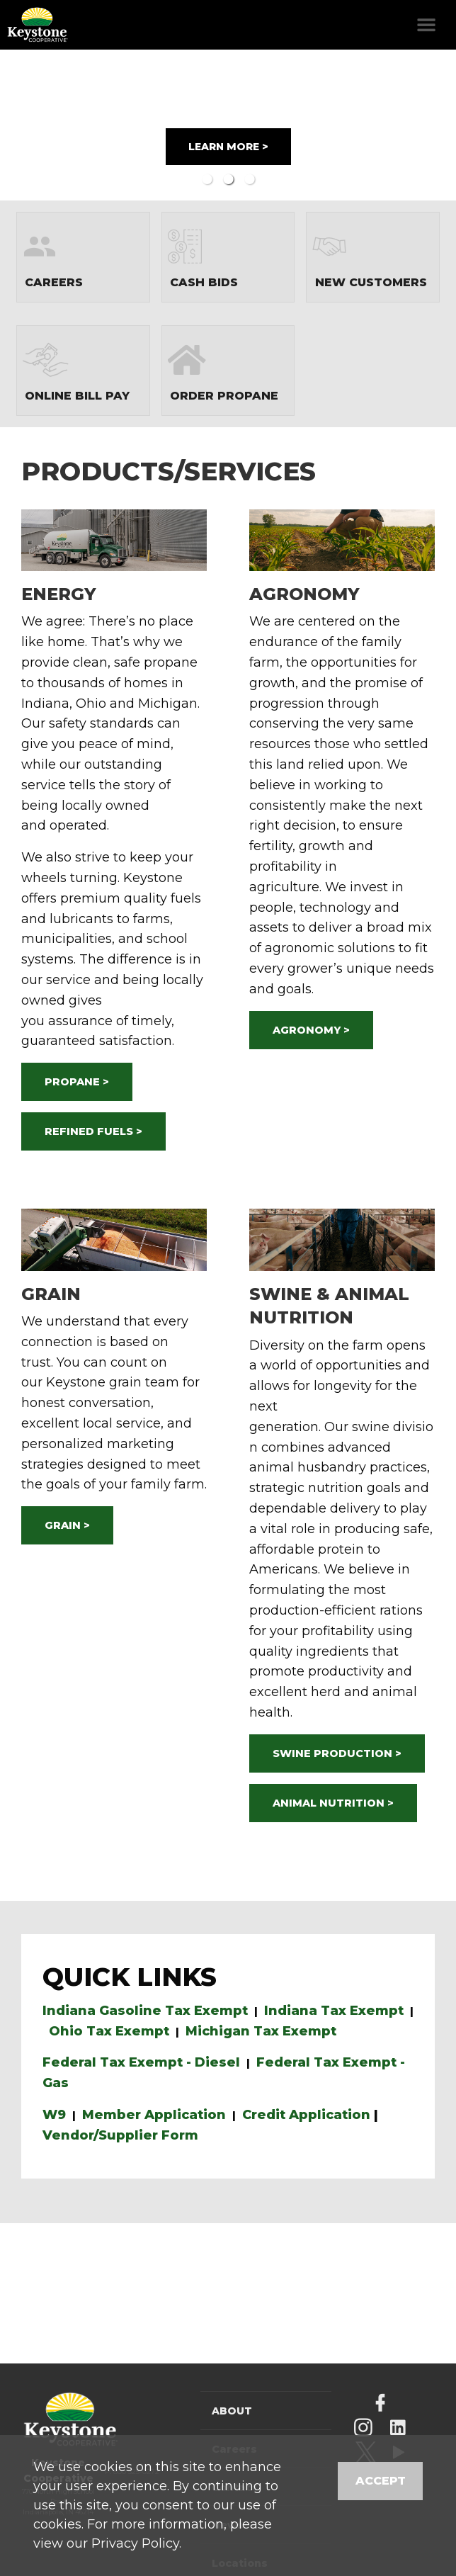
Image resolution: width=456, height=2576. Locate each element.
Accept (380, 2480)
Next (416, 125)
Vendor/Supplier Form (120, 2135)
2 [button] (228, 179)
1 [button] (207, 179)
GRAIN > (67, 1525)
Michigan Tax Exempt (261, 2031)
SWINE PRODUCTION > (337, 1753)
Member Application (154, 2115)
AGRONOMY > (311, 1030)
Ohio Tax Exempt (109, 2031)
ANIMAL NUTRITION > (333, 1803)
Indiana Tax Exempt (334, 2010)
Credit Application (306, 2115)
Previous (40, 125)
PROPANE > (77, 1081)
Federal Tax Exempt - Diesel (141, 2062)
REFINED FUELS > (93, 1131)
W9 (54, 2115)
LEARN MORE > (228, 146)
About (232, 2411)
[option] (228, 125)
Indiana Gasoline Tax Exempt (145, 2010)
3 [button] (249, 179)
